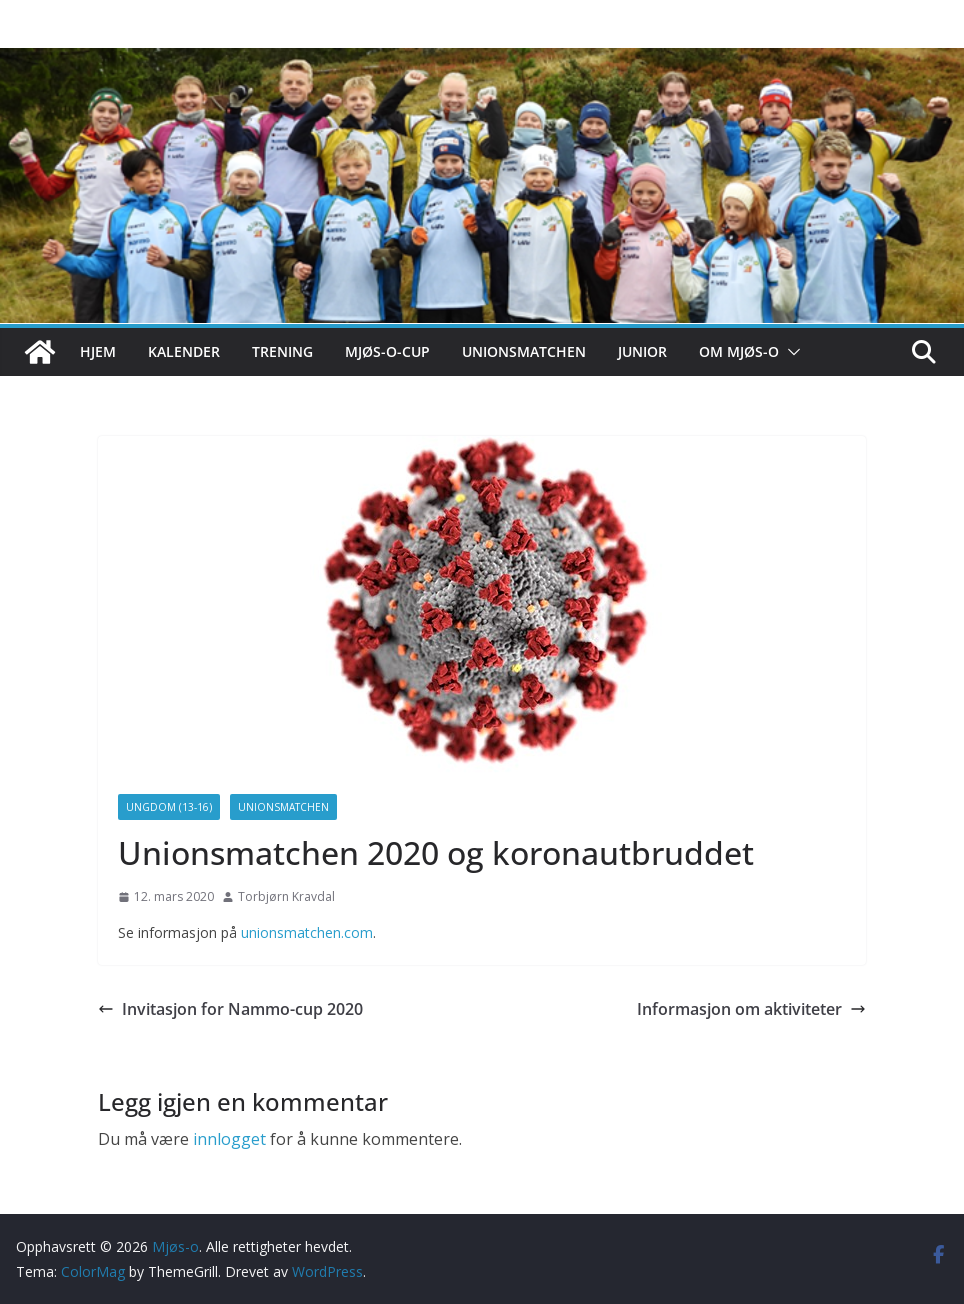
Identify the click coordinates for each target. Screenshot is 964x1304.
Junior (642, 351)
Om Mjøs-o (739, 351)
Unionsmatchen (524, 351)
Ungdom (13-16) (169, 807)
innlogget (229, 1139)
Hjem (98, 351)
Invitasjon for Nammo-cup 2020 (230, 1009)
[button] (790, 352)
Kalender (184, 351)
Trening (282, 351)
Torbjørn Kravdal (286, 896)
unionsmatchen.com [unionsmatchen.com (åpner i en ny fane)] (307, 932)
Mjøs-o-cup (387, 351)
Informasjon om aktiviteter (751, 1009)
